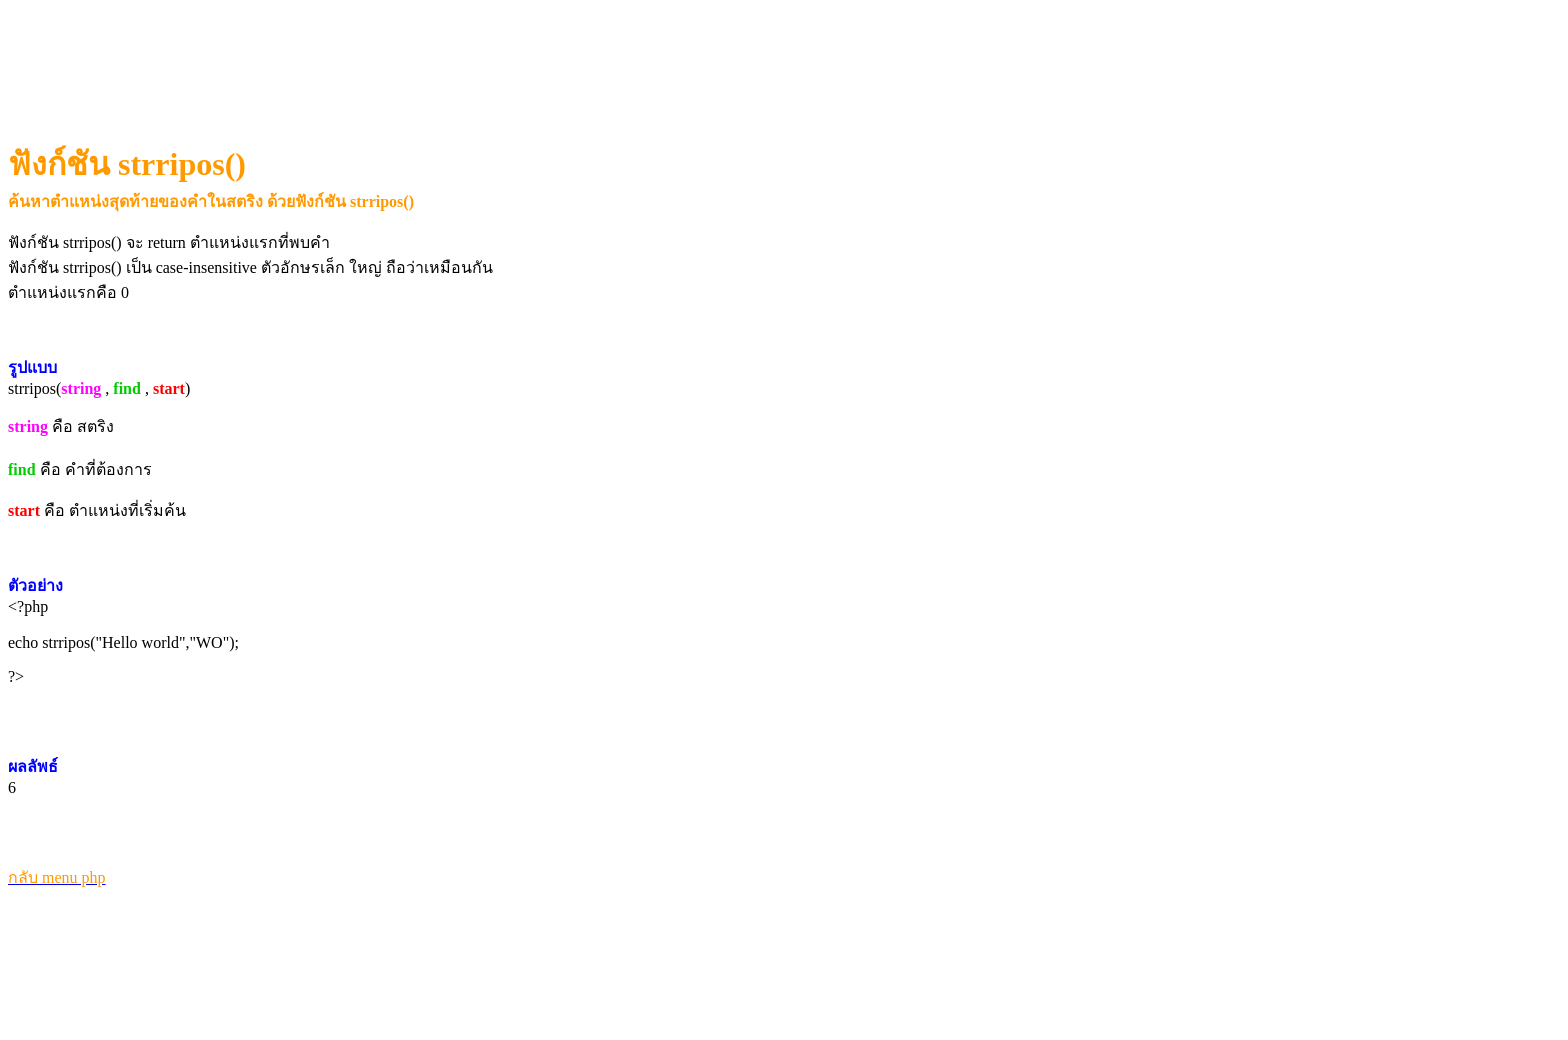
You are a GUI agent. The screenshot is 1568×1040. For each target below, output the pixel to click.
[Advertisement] (375, 56)
